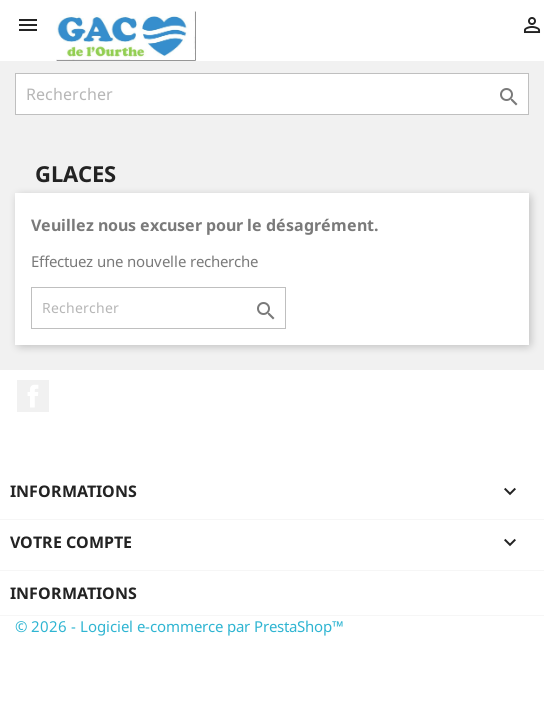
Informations (73, 593)
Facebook (33, 396)
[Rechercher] (272, 94)
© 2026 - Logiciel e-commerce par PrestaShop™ (179, 626)
